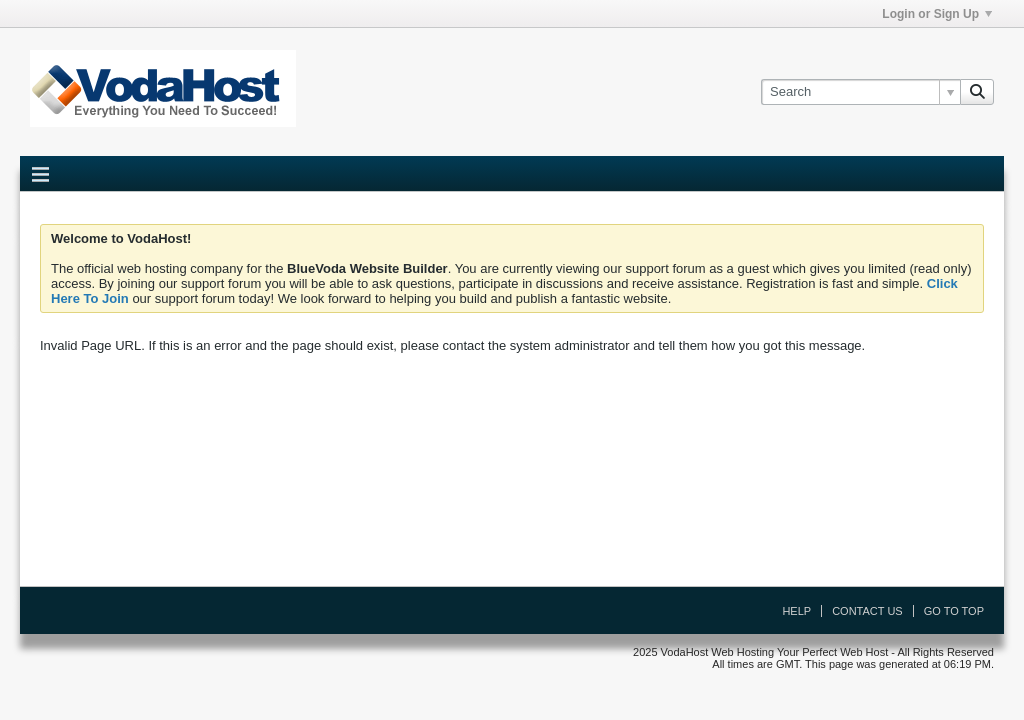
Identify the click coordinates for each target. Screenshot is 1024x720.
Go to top (954, 611)
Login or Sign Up (937, 14)
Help (796, 611)
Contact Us (867, 611)
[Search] (860, 92)
